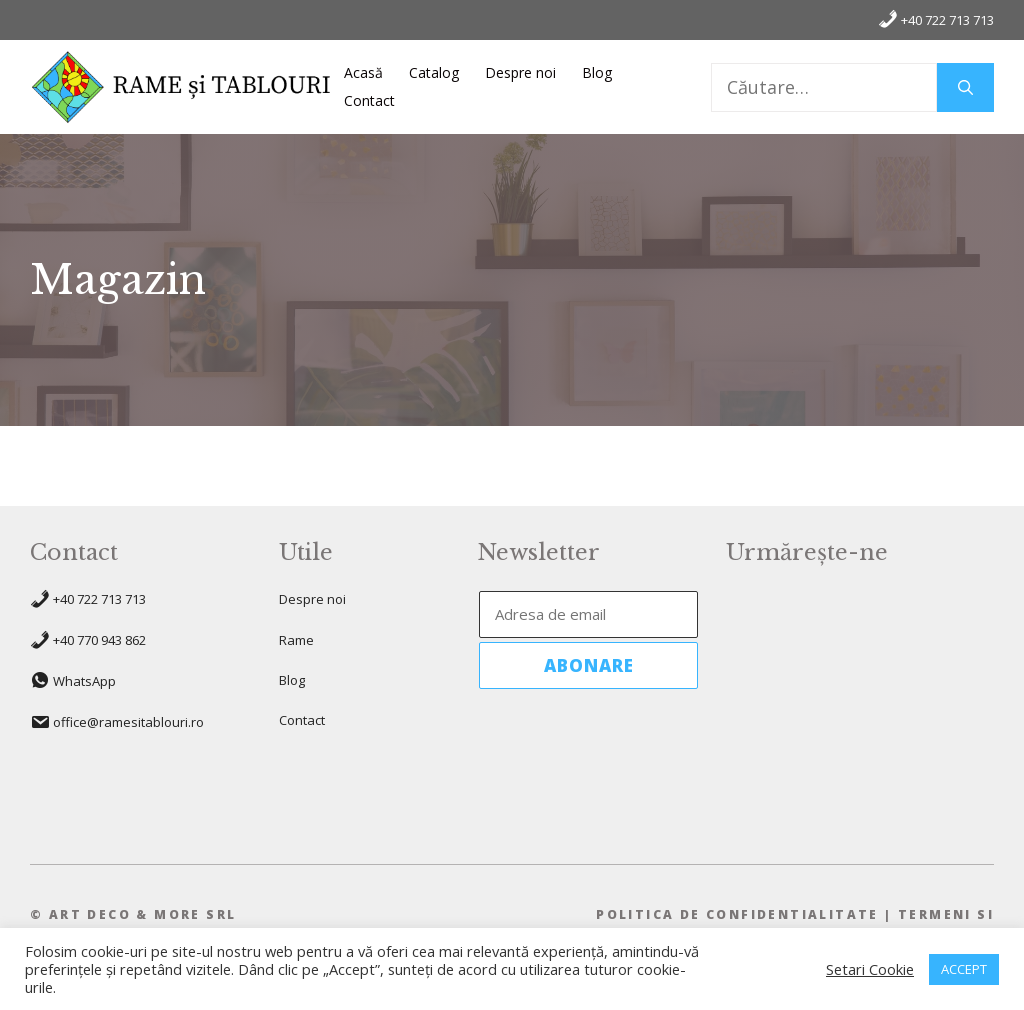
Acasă (363, 72)
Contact (369, 100)
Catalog (434, 72)
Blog (597, 72)
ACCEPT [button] (964, 969)
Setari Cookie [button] (870, 969)
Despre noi (520, 72)
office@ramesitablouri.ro (128, 722)
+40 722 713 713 (936, 19)
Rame (296, 640)
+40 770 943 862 (99, 640)
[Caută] (965, 87)
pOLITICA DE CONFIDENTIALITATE (737, 914)
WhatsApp (84, 681)
